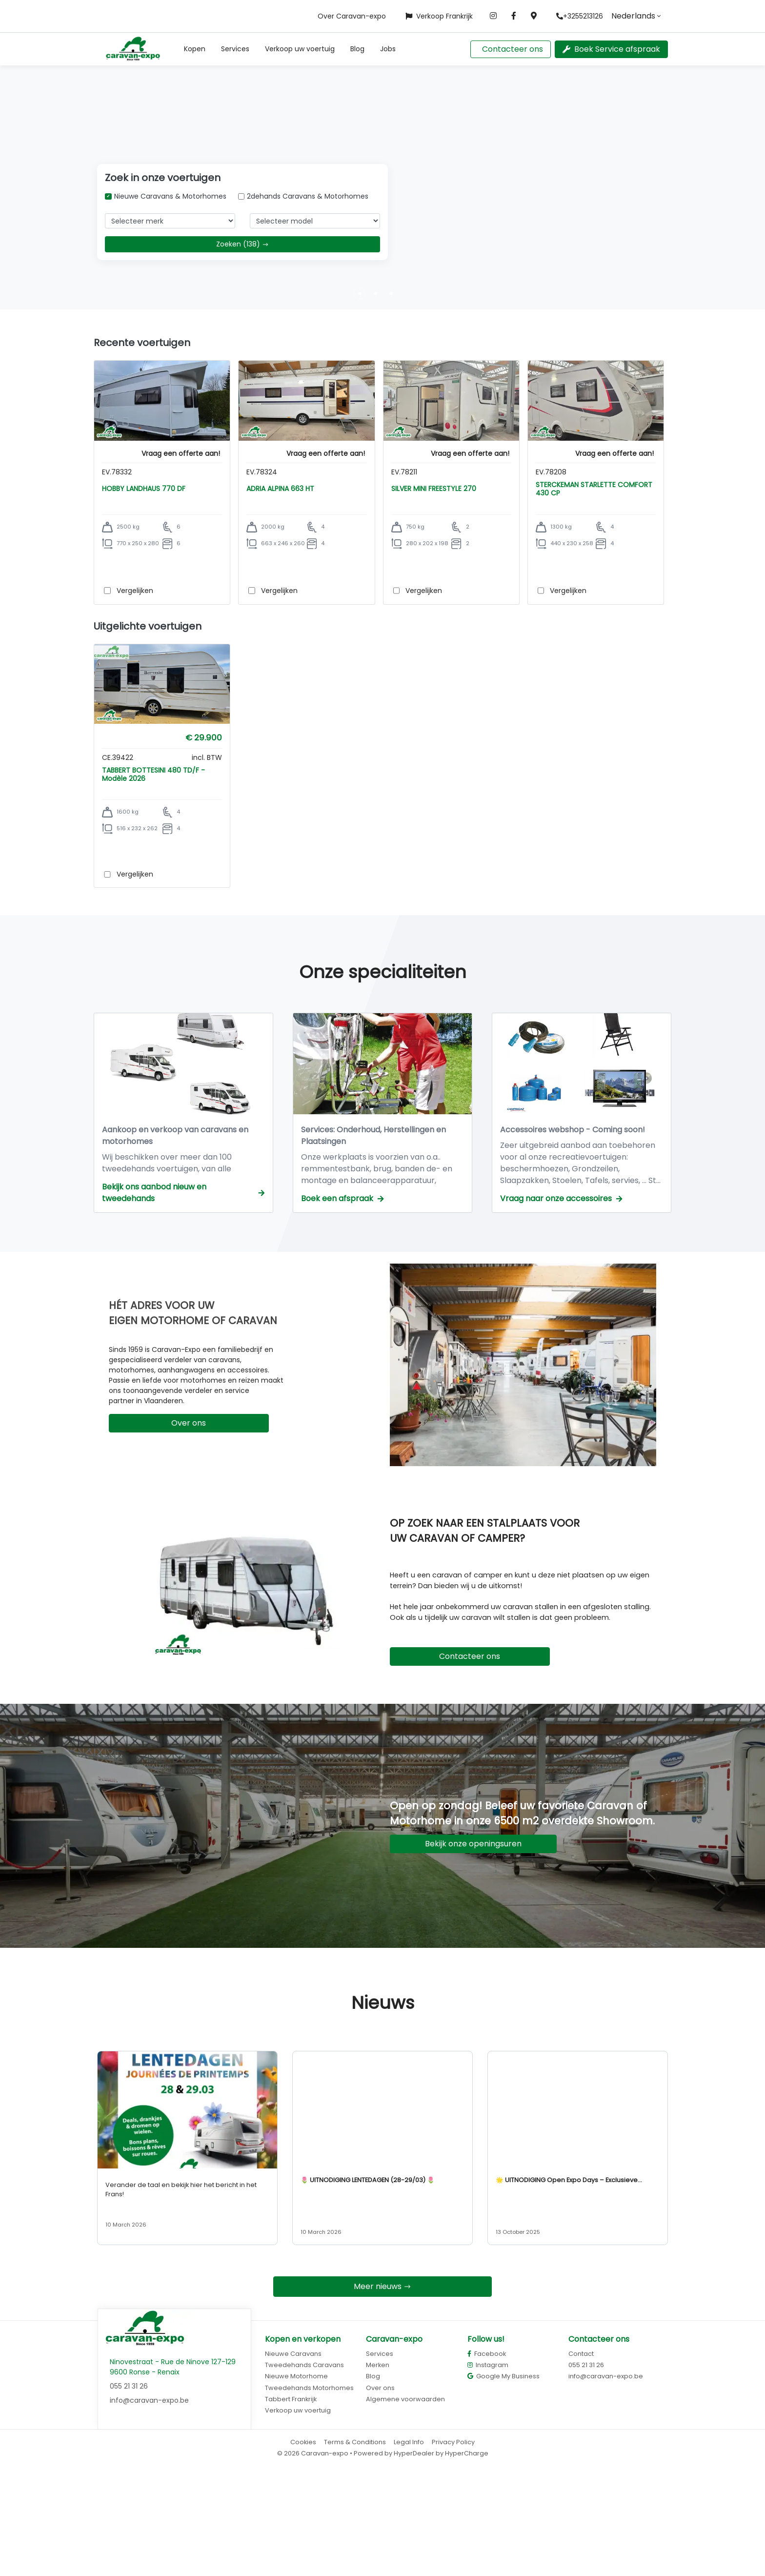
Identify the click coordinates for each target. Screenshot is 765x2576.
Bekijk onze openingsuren (473, 1950)
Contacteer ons (512, 49)
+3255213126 (579, 16)
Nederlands (633, 15)
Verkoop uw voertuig (300, 49)
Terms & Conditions (355, 2548)
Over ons (188, 1529)
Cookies (303, 2548)
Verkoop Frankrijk (439, 16)
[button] (194, 49)
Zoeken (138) (242, 244)
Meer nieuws (382, 2392)
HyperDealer (414, 2560)
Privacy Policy (453, 2548)
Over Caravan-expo (352, 16)
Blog (357, 49)
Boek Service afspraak (611, 49)
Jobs (388, 49)
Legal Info (409, 2548)
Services (235, 49)
